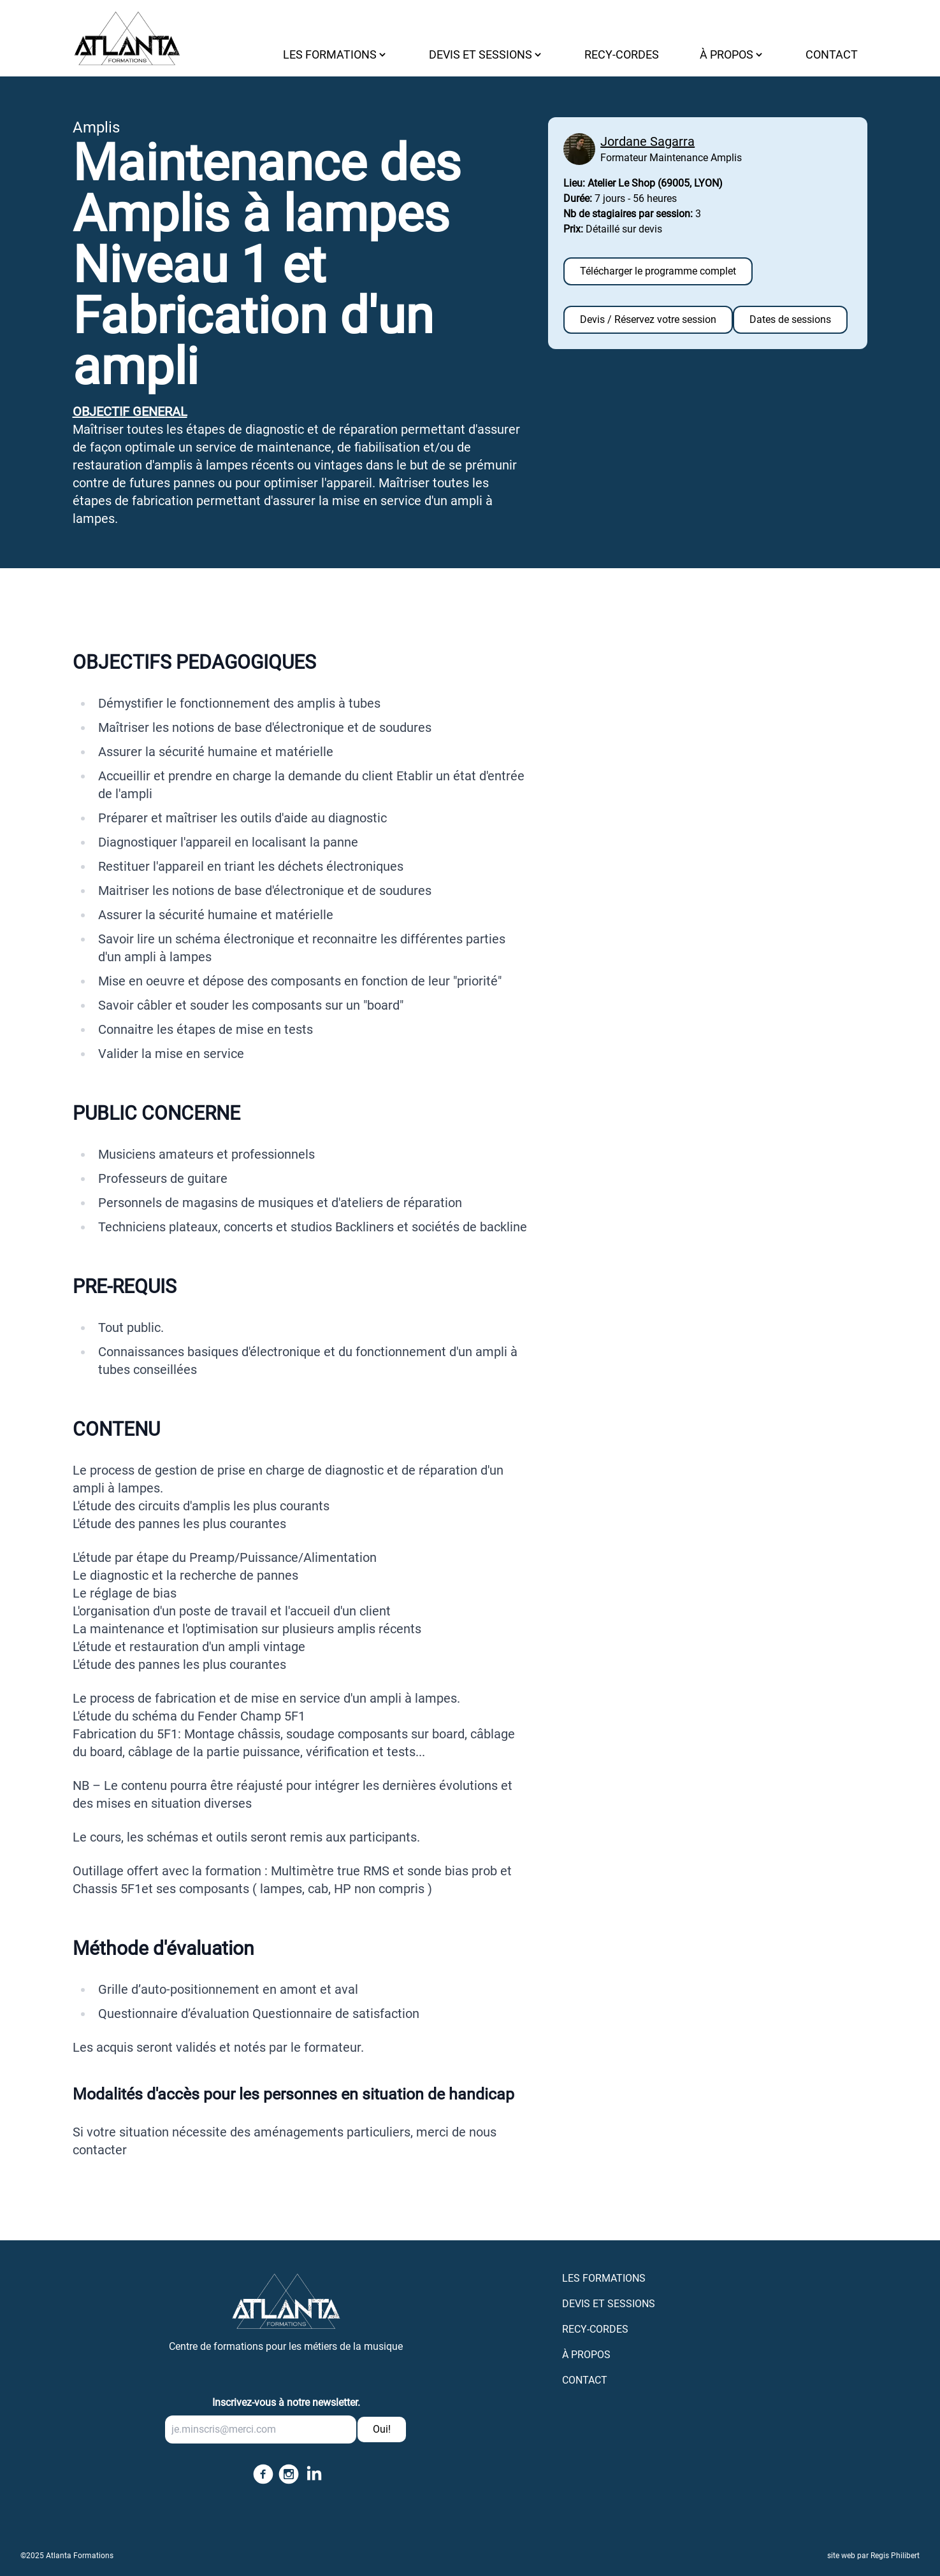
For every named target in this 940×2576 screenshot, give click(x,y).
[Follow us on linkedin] (311, 2474)
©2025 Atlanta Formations (66, 2555)
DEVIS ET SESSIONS (608, 2304)
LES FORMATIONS (604, 2278)
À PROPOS (586, 2355)
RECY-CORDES (621, 54)
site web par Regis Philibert (873, 2555)
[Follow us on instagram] (286, 2474)
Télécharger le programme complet (658, 271)
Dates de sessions (790, 319)
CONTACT (832, 54)
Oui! (382, 2429)
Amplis (96, 127)
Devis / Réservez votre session (648, 319)
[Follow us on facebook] (260, 2474)
